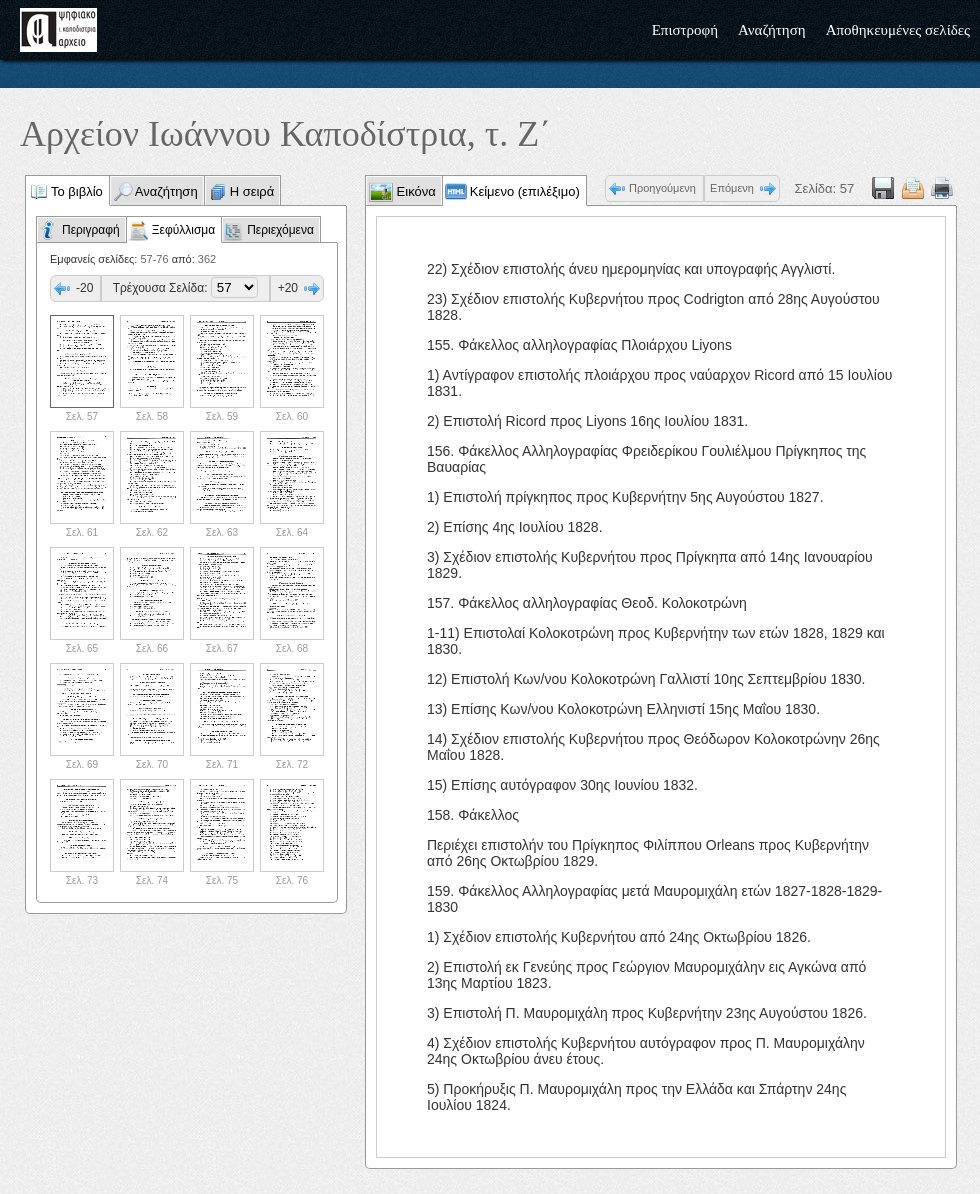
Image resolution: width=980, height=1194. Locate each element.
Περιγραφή (91, 230)
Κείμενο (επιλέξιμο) (525, 191)
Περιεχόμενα (280, 230)
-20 (84, 288)
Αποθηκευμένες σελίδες (898, 30)
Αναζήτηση (772, 30)
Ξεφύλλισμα (183, 230)
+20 (288, 288)
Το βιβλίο (77, 191)
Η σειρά (252, 191)
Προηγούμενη (662, 188)
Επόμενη (732, 188)
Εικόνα (414, 191)
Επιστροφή (685, 30)
